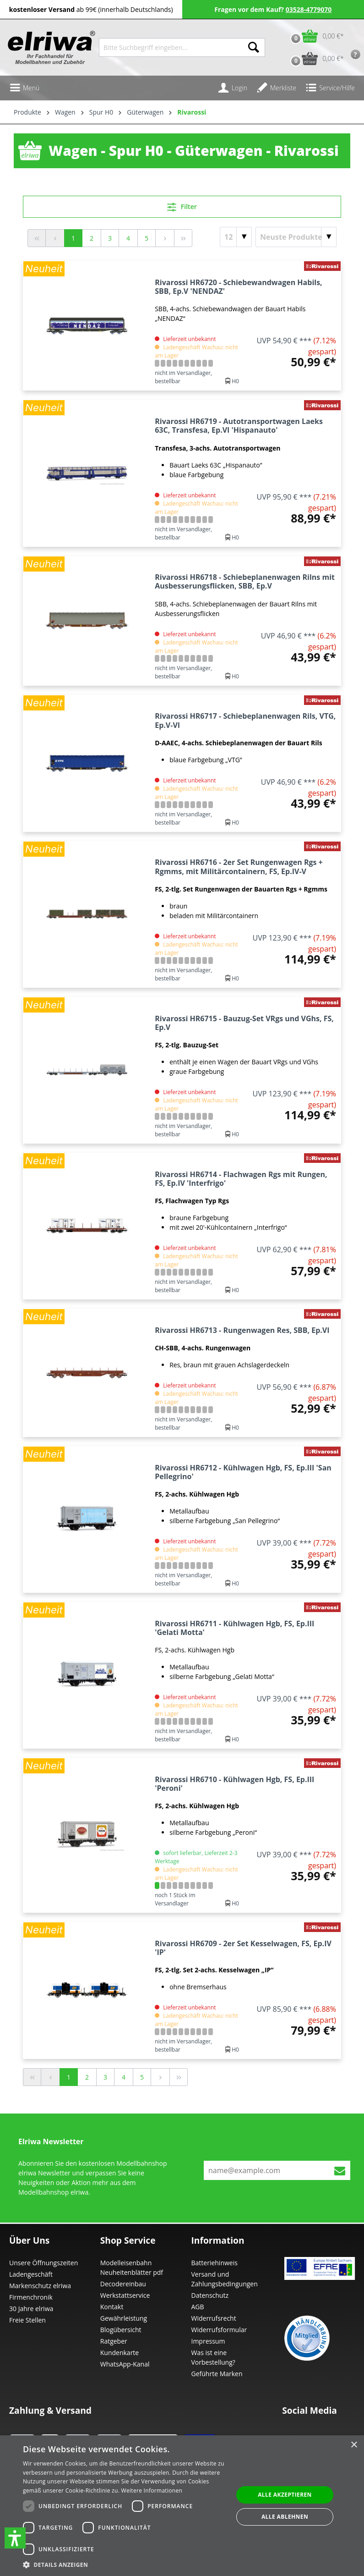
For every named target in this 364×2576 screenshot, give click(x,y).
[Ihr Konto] (232, 88)
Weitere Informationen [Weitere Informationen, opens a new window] (152, 2490)
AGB (197, 2306)
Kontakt (112, 2306)
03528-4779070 (309, 9)
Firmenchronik (31, 2297)
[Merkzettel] (276, 88)
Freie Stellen (27, 2320)
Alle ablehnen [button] (284, 2517)
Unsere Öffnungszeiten (43, 2262)
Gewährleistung (123, 2318)
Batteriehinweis (214, 2262)
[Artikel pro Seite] (236, 237)
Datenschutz (209, 2295)
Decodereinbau (123, 2283)
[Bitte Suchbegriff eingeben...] (171, 47)
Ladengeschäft (31, 2274)
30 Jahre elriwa (31, 2308)
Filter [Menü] (182, 205)
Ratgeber (113, 2341)
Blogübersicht (120, 2329)
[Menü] (24, 88)
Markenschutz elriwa (40, 2285)
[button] (15, 2537)
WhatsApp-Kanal (125, 2364)
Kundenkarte (119, 2352)
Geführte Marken (217, 2373)
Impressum (208, 2341)
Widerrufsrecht (213, 2318)
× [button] (353, 2445)
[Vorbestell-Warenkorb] (315, 58)
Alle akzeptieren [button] (285, 2495)
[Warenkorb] (315, 36)
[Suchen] (253, 47)
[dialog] (182, 2505)
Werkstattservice (125, 2295)
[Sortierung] (296, 237)
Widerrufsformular (219, 2329)
